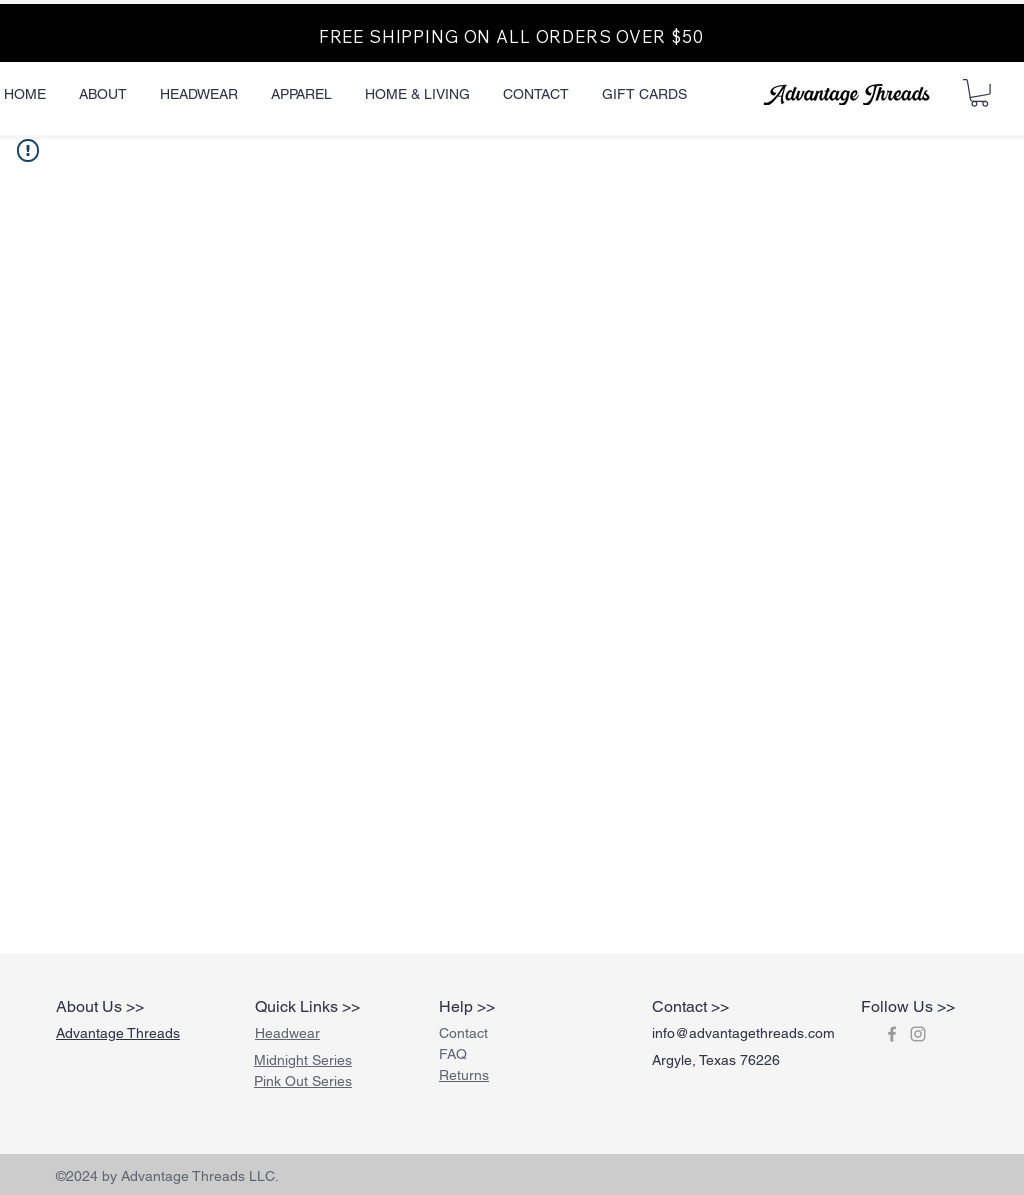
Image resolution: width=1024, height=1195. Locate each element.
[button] (979, 93)
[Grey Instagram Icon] (918, 1034)
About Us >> (100, 1006)
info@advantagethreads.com (743, 1033)
